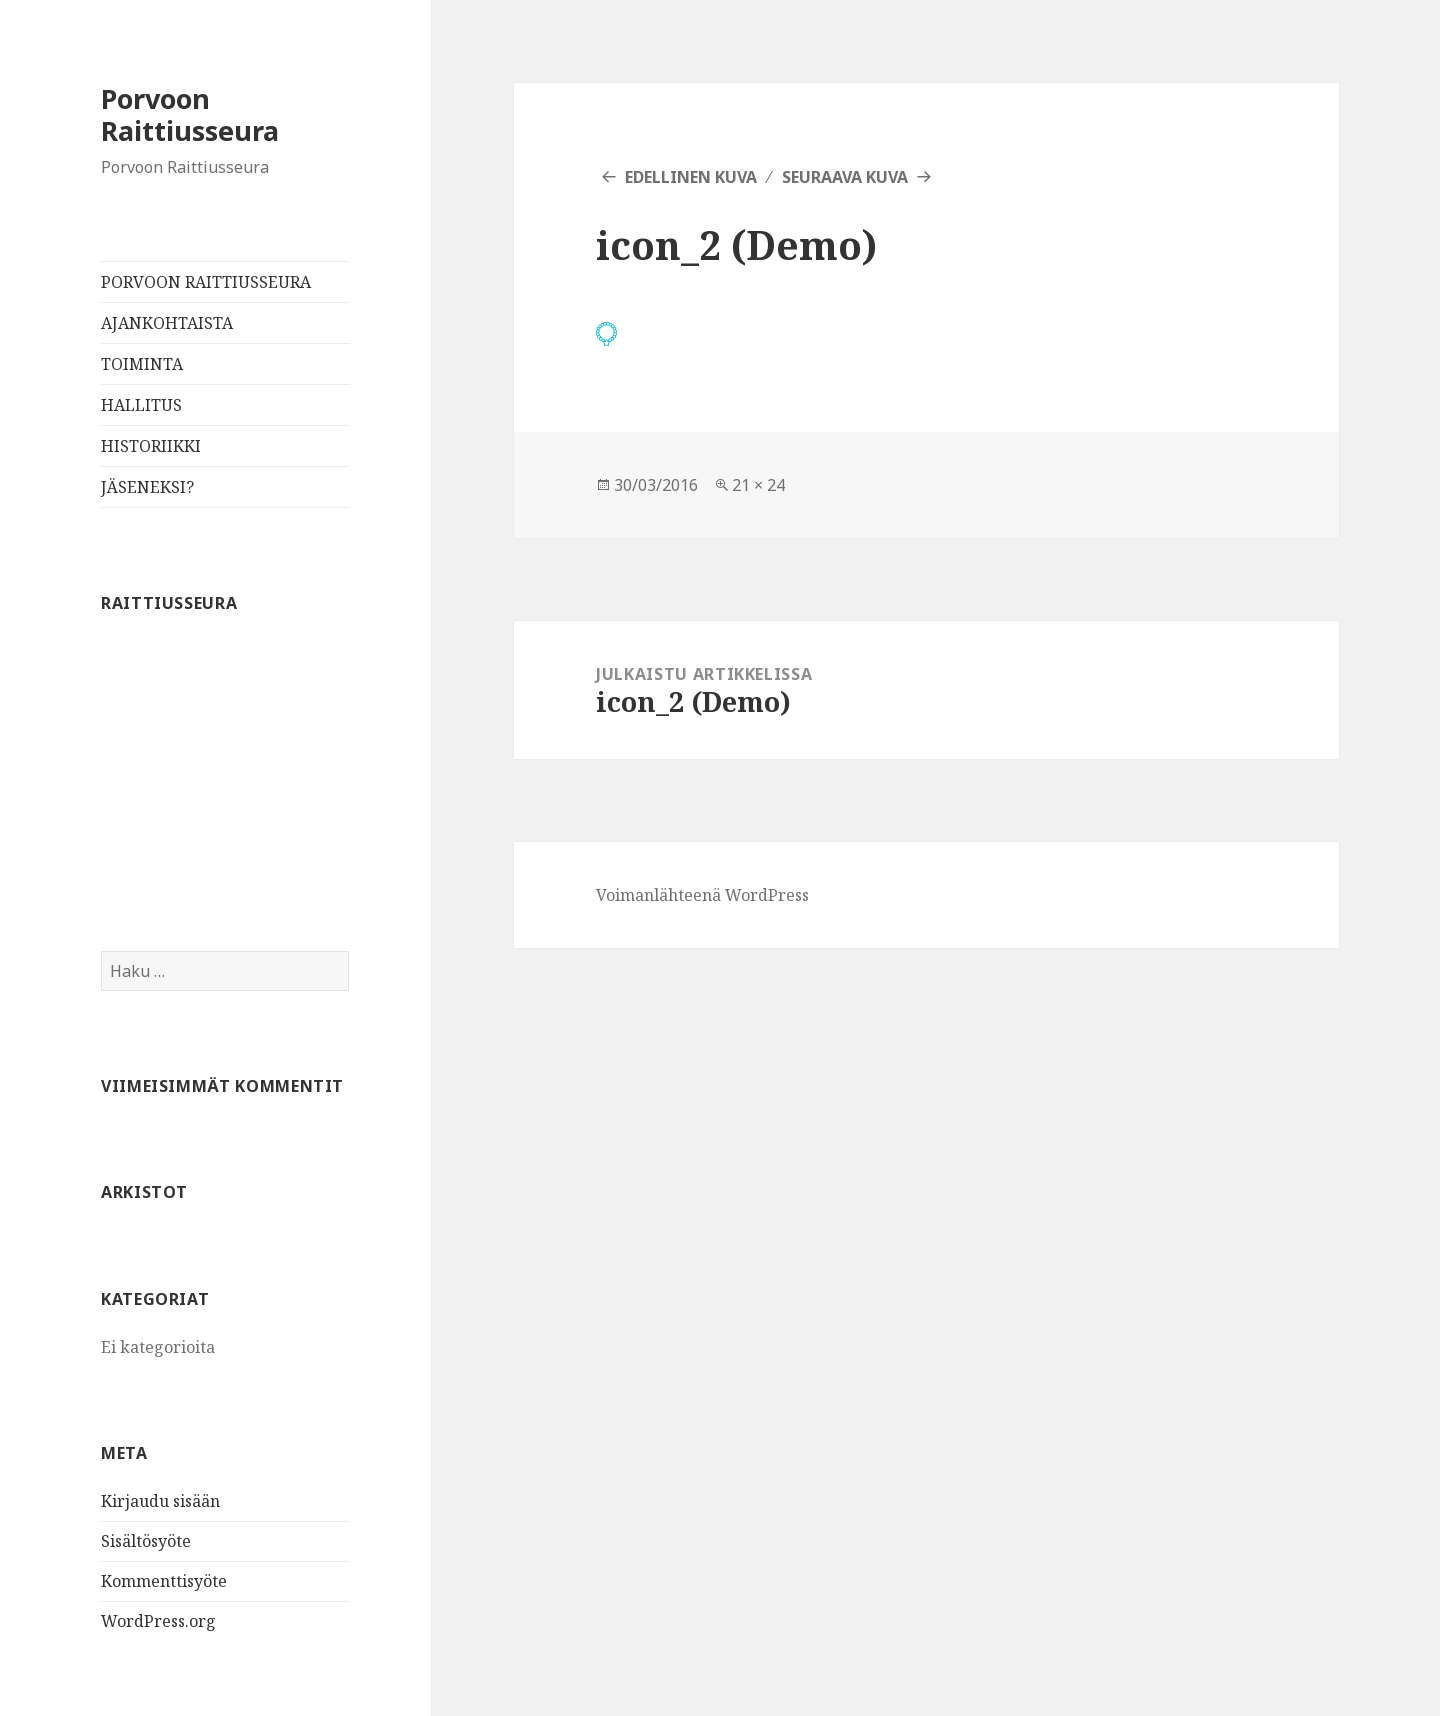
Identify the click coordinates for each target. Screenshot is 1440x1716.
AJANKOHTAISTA (167, 323)
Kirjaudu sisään (160, 1501)
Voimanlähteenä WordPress (702, 895)
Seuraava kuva (845, 177)
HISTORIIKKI (151, 446)
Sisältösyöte (146, 1541)
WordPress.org (158, 1621)
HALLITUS (141, 405)
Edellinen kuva (691, 177)
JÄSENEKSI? (147, 487)
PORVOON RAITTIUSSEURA (206, 282)
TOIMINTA (142, 364)
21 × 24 (758, 485)
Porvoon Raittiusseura (190, 114)
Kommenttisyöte (164, 1581)
